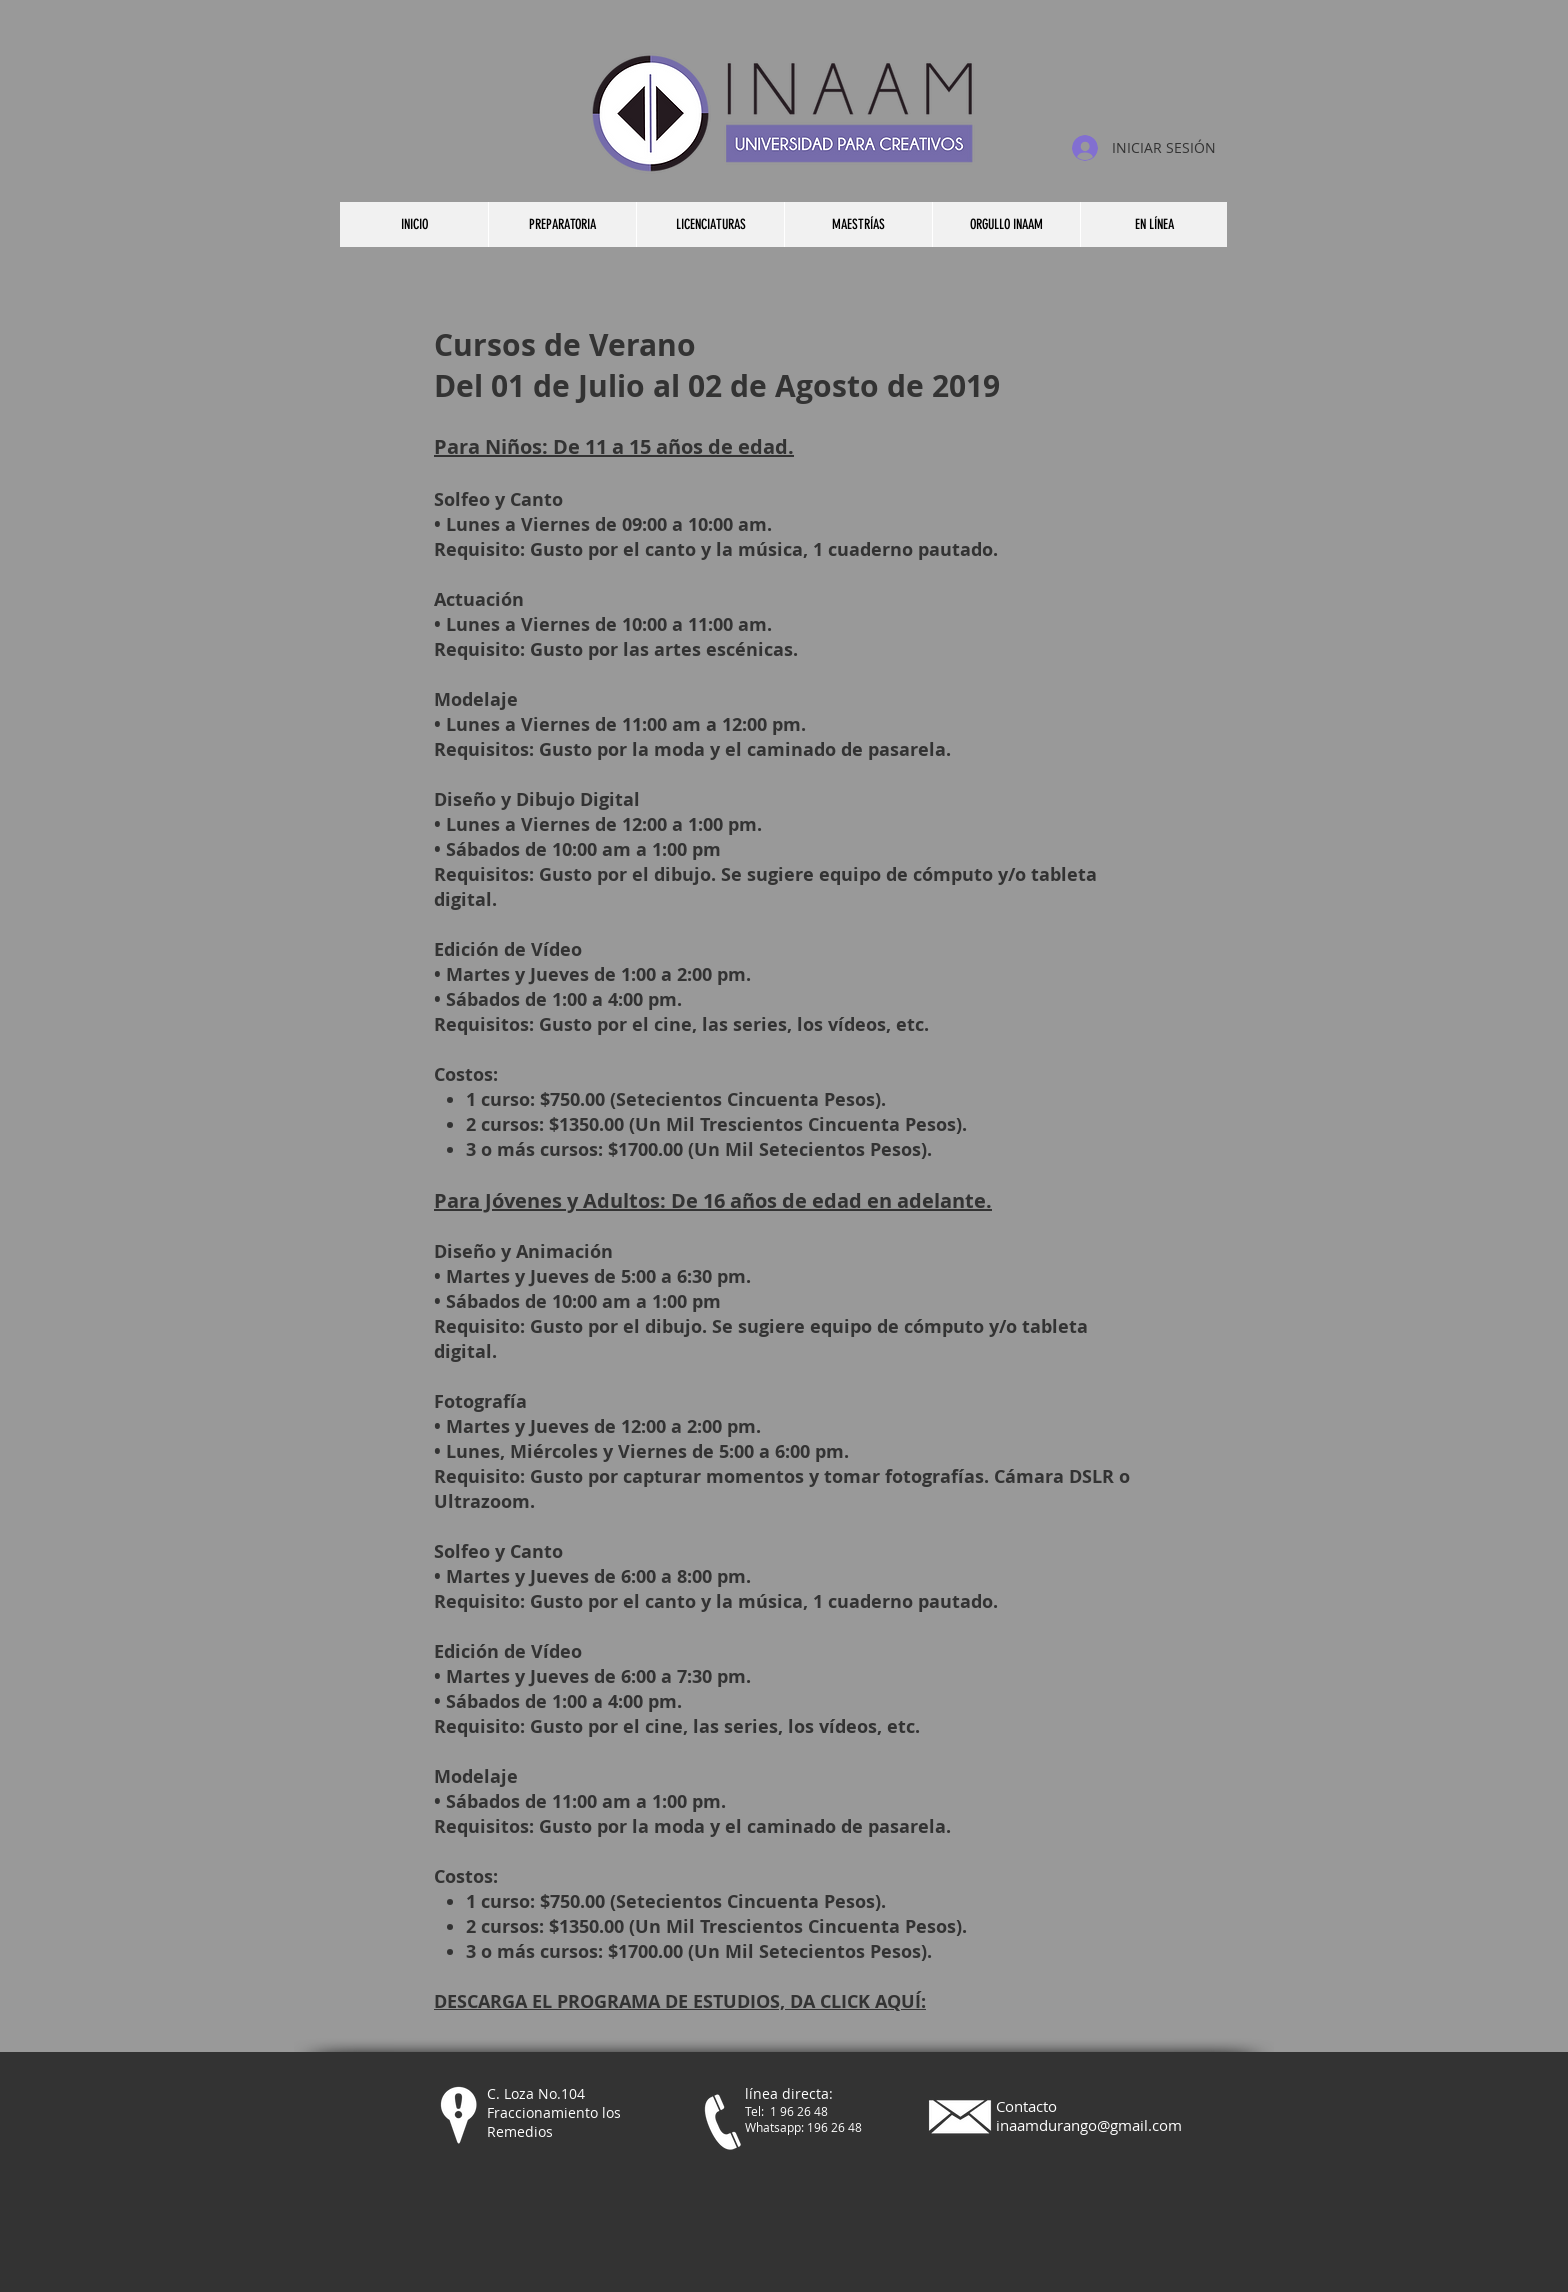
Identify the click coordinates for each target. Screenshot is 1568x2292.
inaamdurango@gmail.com (1089, 2125)
